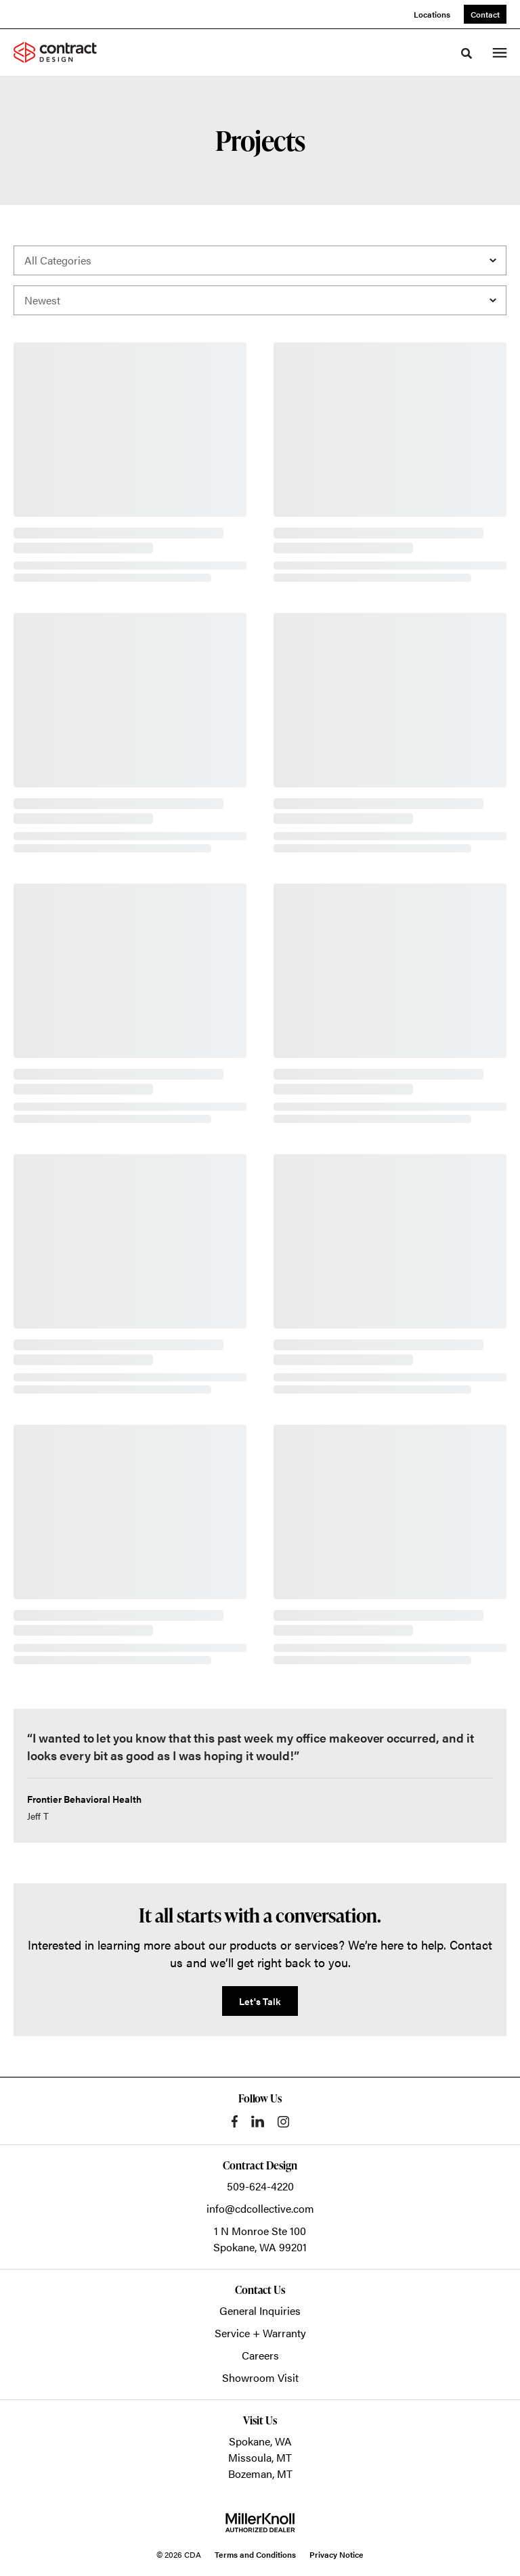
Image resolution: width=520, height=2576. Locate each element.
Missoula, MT (260, 2457)
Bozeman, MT (260, 2473)
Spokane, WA (260, 2441)
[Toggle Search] (466, 53)
